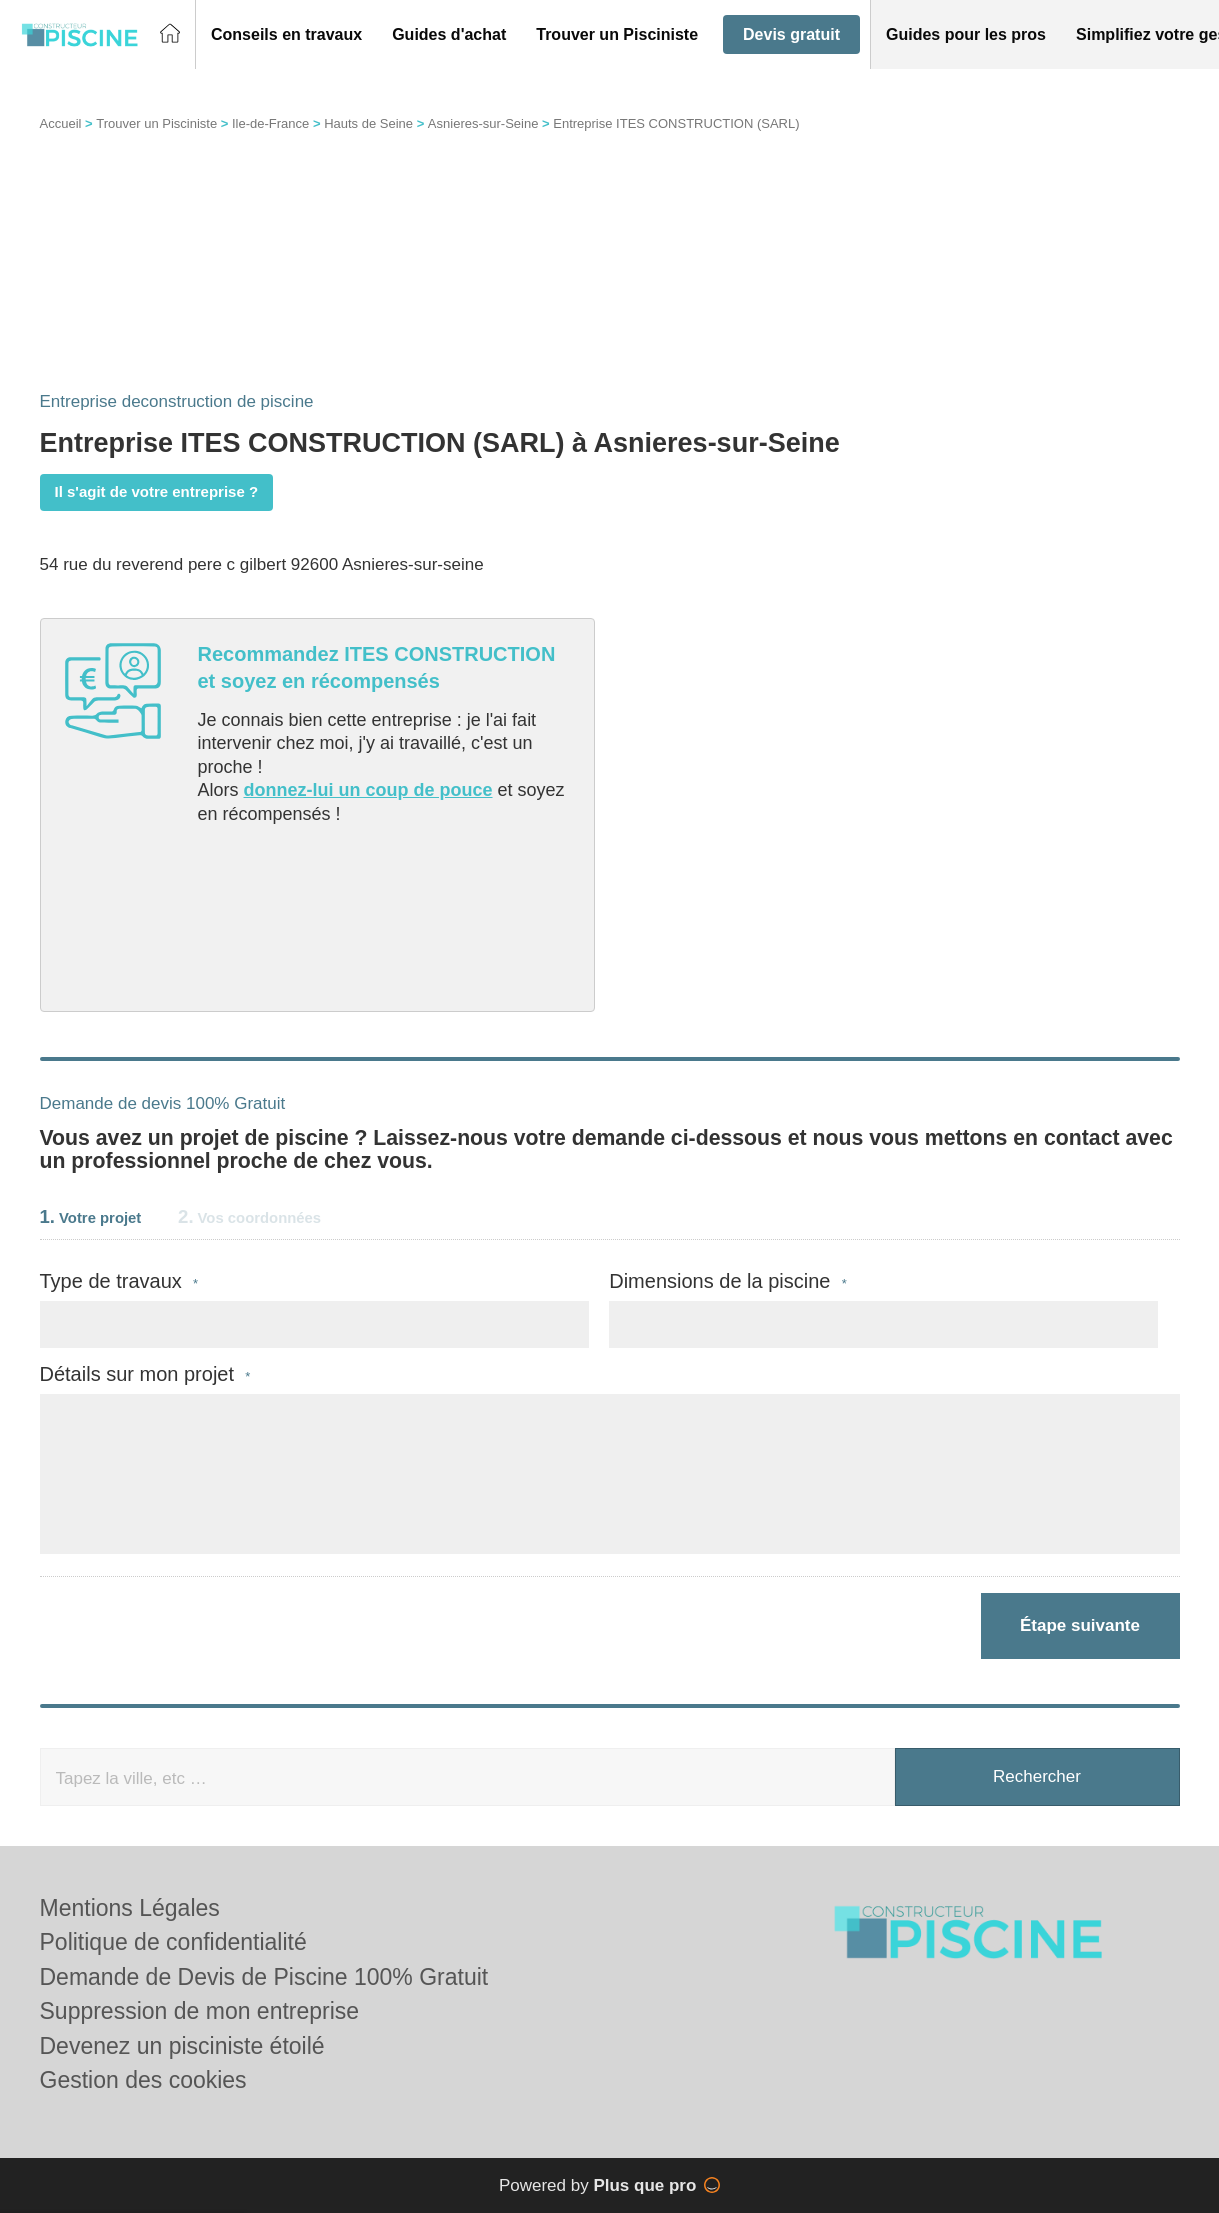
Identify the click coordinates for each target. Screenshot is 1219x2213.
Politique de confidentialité (173, 1942)
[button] (286, 35)
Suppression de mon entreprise (200, 2011)
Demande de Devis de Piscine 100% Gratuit (264, 1977)
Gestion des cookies (143, 2080)
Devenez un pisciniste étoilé (182, 2046)
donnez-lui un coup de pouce (368, 790)
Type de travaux (119, 1281)
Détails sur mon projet (145, 1374)
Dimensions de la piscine (728, 1281)
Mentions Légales (130, 1908)
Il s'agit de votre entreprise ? (157, 491)
